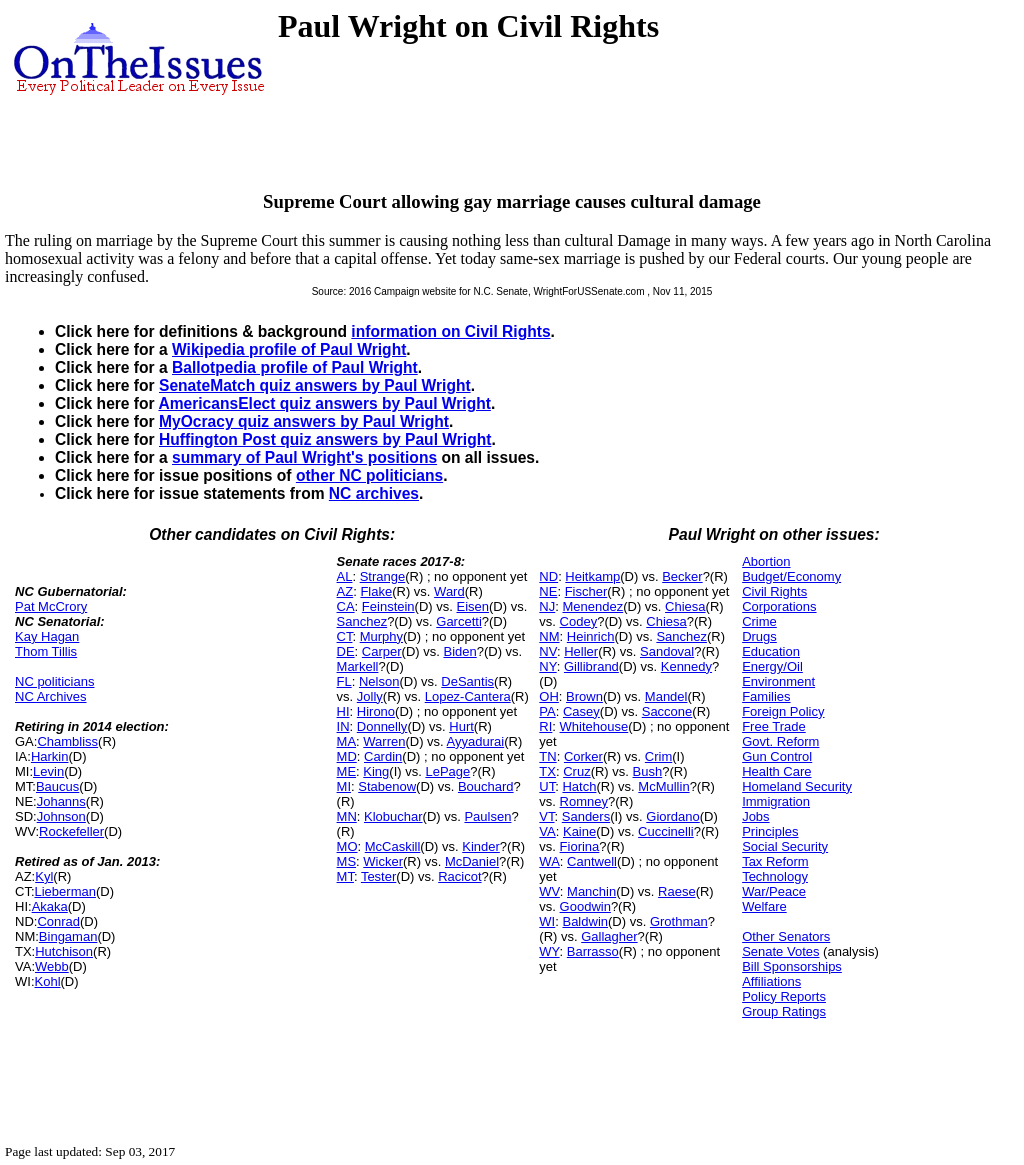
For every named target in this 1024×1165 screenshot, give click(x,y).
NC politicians (54, 681)
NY (547, 666)
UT (547, 786)
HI (343, 711)
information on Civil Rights (450, 331)
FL (344, 681)
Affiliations (771, 981)
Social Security (785, 846)
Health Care (776, 771)
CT (345, 636)
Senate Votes (780, 951)
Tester (378, 876)
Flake (376, 591)
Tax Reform (775, 861)
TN (547, 756)
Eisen (472, 606)
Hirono (376, 711)
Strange (383, 576)
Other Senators (786, 936)
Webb (52, 966)
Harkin (50, 756)
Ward (449, 591)
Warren (384, 741)
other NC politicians (369, 475)
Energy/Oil (772, 666)
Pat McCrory (51, 606)
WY (549, 951)
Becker (682, 576)
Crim (658, 756)
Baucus (57, 786)
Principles (770, 831)
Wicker (383, 861)
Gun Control (777, 756)
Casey (581, 711)
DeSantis (467, 681)
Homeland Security (797, 786)
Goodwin (585, 906)
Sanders (586, 816)
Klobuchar (393, 816)
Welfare (764, 906)
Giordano (672, 816)
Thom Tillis (46, 651)
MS (347, 861)
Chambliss (67, 741)
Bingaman (68, 936)
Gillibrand (591, 666)
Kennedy (686, 666)
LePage (447, 771)
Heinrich (591, 636)
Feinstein (388, 606)
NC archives (374, 493)
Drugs (759, 636)
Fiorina (580, 846)
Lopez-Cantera (468, 696)
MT (345, 876)
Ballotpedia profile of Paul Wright (295, 367)
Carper (382, 651)
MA (347, 741)
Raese (677, 891)
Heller (581, 651)
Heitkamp (592, 576)
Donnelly (382, 726)
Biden (459, 651)
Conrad (58, 921)
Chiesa (685, 606)
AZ (345, 591)
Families (766, 696)
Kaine (579, 831)
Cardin (383, 756)
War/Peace (774, 891)
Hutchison (64, 951)
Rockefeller (71, 831)
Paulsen (487, 816)
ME (347, 771)
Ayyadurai (476, 741)
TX (547, 771)
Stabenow (387, 786)
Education (771, 651)
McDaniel (472, 861)
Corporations (779, 606)
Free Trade (774, 726)
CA (346, 606)
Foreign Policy (783, 711)
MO (347, 846)
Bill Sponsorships (792, 966)
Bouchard (486, 786)
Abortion (766, 561)
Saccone (667, 711)
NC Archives (51, 696)
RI (545, 726)
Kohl (48, 981)
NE (548, 591)
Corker (583, 756)
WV (549, 891)
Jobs (755, 816)
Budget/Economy (791, 576)
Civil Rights (774, 591)
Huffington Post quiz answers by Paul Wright (325, 439)
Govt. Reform (780, 741)
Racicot (459, 876)
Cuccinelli (666, 831)
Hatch (579, 786)
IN (343, 726)
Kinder (481, 846)
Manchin (591, 891)
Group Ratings (784, 1011)
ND (548, 576)
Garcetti (459, 621)
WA (549, 861)
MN (347, 816)
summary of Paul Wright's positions (304, 457)
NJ (547, 606)
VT (546, 816)
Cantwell (592, 861)
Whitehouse (594, 726)
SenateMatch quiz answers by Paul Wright (315, 385)
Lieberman (65, 891)
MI (344, 786)
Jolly (370, 696)
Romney (584, 801)
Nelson (379, 681)
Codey (579, 621)
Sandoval (667, 651)
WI (547, 921)
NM (549, 636)
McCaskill (393, 846)
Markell (358, 666)
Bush (648, 771)
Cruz (576, 771)
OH (549, 696)
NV (548, 651)
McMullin (663, 786)
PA (547, 711)
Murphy (381, 636)
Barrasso (593, 951)
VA (547, 831)
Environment (778, 681)
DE (346, 651)
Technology (775, 876)
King (376, 771)
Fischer (586, 591)
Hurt (461, 726)
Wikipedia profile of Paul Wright (289, 349)
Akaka (50, 906)
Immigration (776, 801)
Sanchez (362, 621)
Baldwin (585, 921)
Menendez (592, 606)
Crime (759, 621)
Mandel (666, 696)
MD (347, 756)
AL (345, 576)
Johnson (61, 816)
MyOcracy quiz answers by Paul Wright (304, 421)
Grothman (679, 921)
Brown (584, 696)
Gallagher (609, 936)
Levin (48, 771)
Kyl (44, 876)
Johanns (61, 801)
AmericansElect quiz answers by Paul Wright (324, 403)
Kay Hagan (47, 636)
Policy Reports (784, 996)
